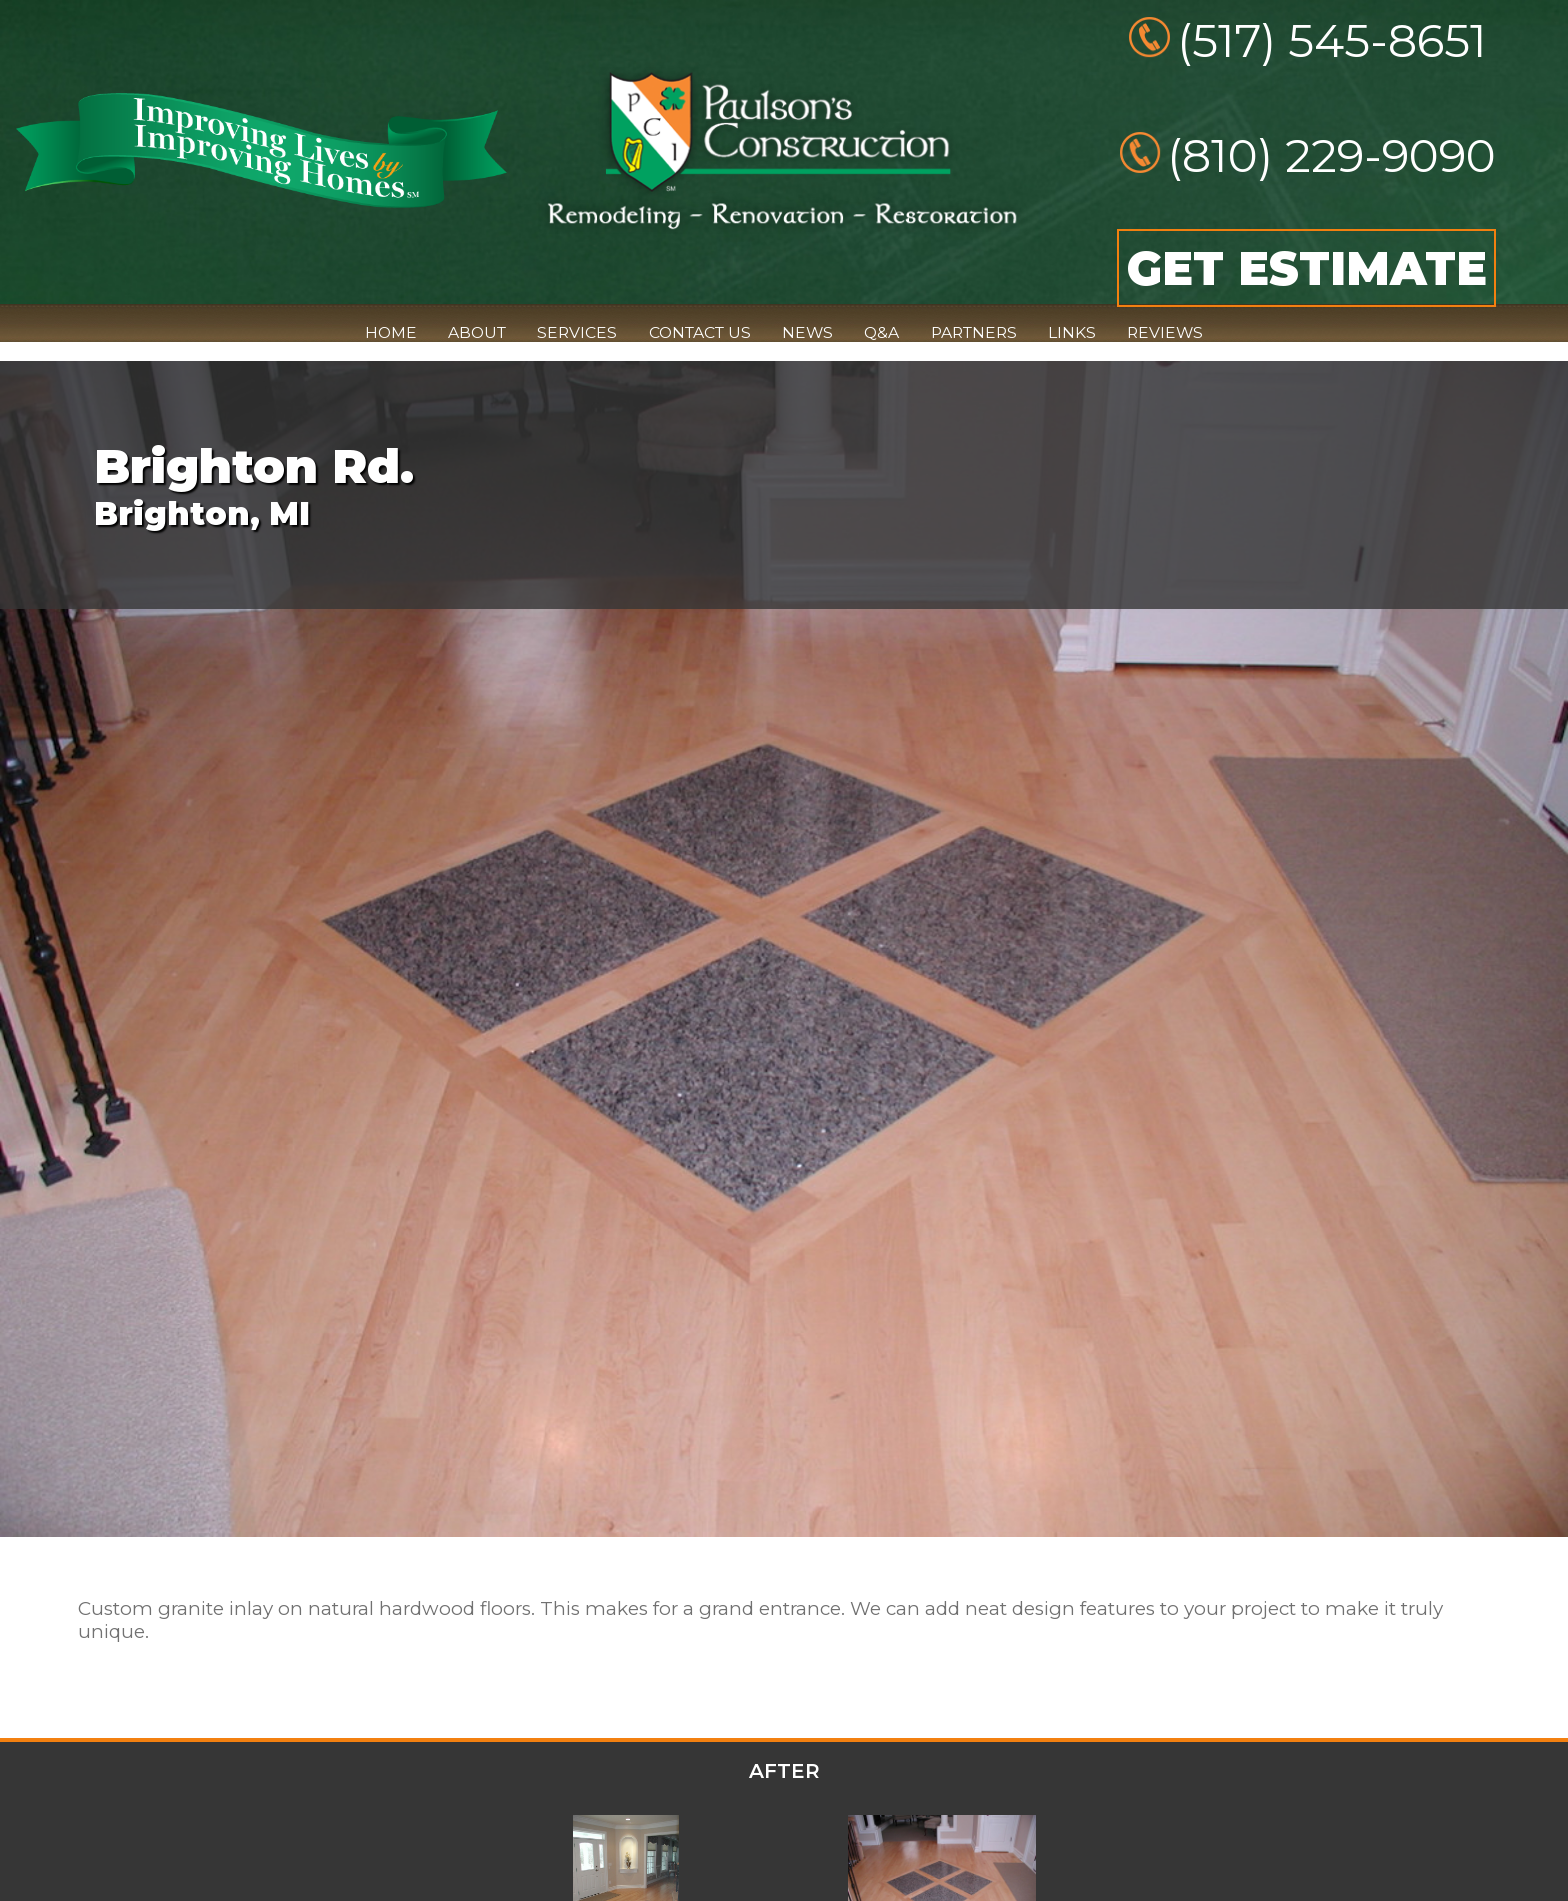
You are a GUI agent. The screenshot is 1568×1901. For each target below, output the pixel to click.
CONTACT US (700, 332)
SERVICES (577, 332)
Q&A (881, 332)
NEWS (807, 332)
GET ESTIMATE (1307, 267)
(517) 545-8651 (1332, 40)
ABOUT (477, 332)
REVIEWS (1165, 332)
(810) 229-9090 (1331, 155)
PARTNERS (974, 332)
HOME (391, 332)
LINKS (1072, 332)
